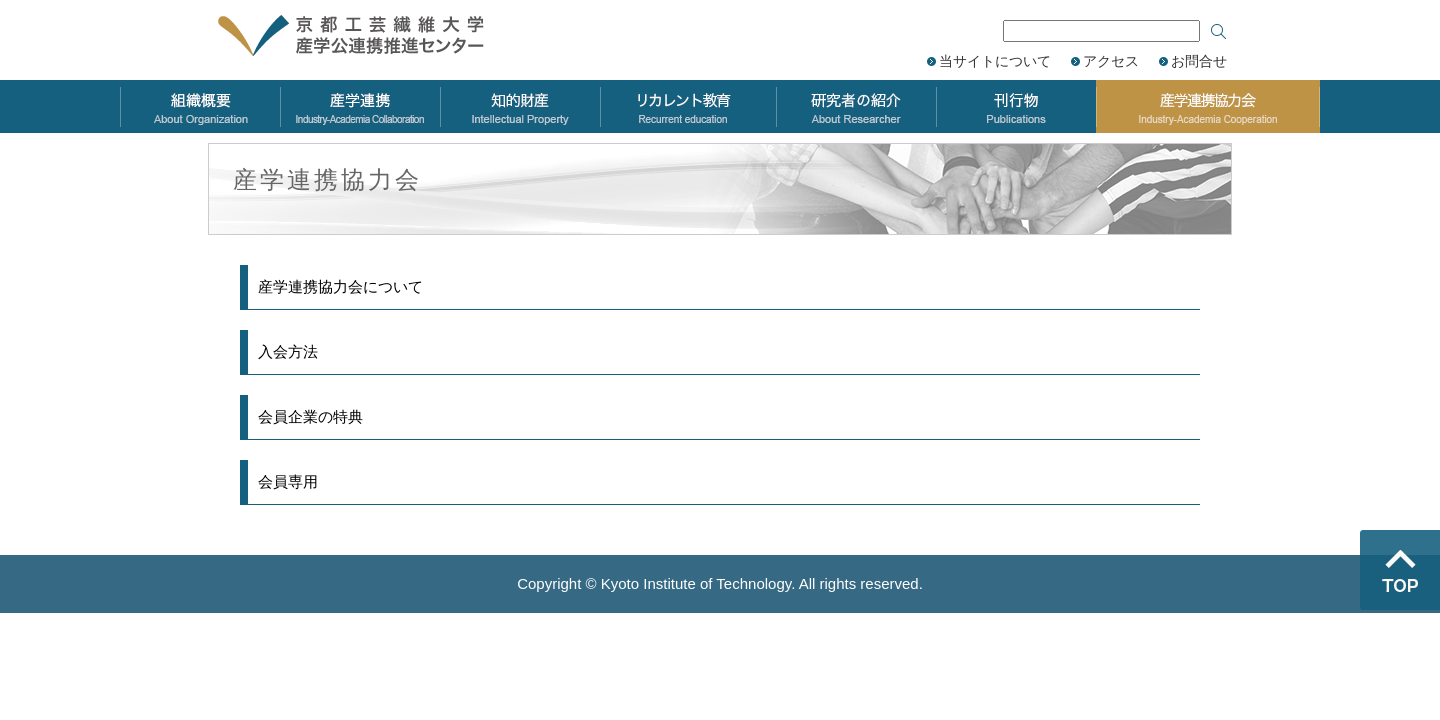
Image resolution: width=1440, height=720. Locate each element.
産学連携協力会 (1208, 106)
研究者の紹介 (856, 106)
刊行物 (1016, 106)
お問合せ (1199, 61)
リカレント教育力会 (688, 106)
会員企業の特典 (310, 416)
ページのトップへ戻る (1400, 570)
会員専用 (288, 481)
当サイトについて (995, 61)
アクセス (1111, 61)
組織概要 (200, 106)
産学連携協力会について (340, 286)
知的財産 (520, 106)
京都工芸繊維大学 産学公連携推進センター (372, 37)
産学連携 (360, 106)
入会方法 (288, 351)
